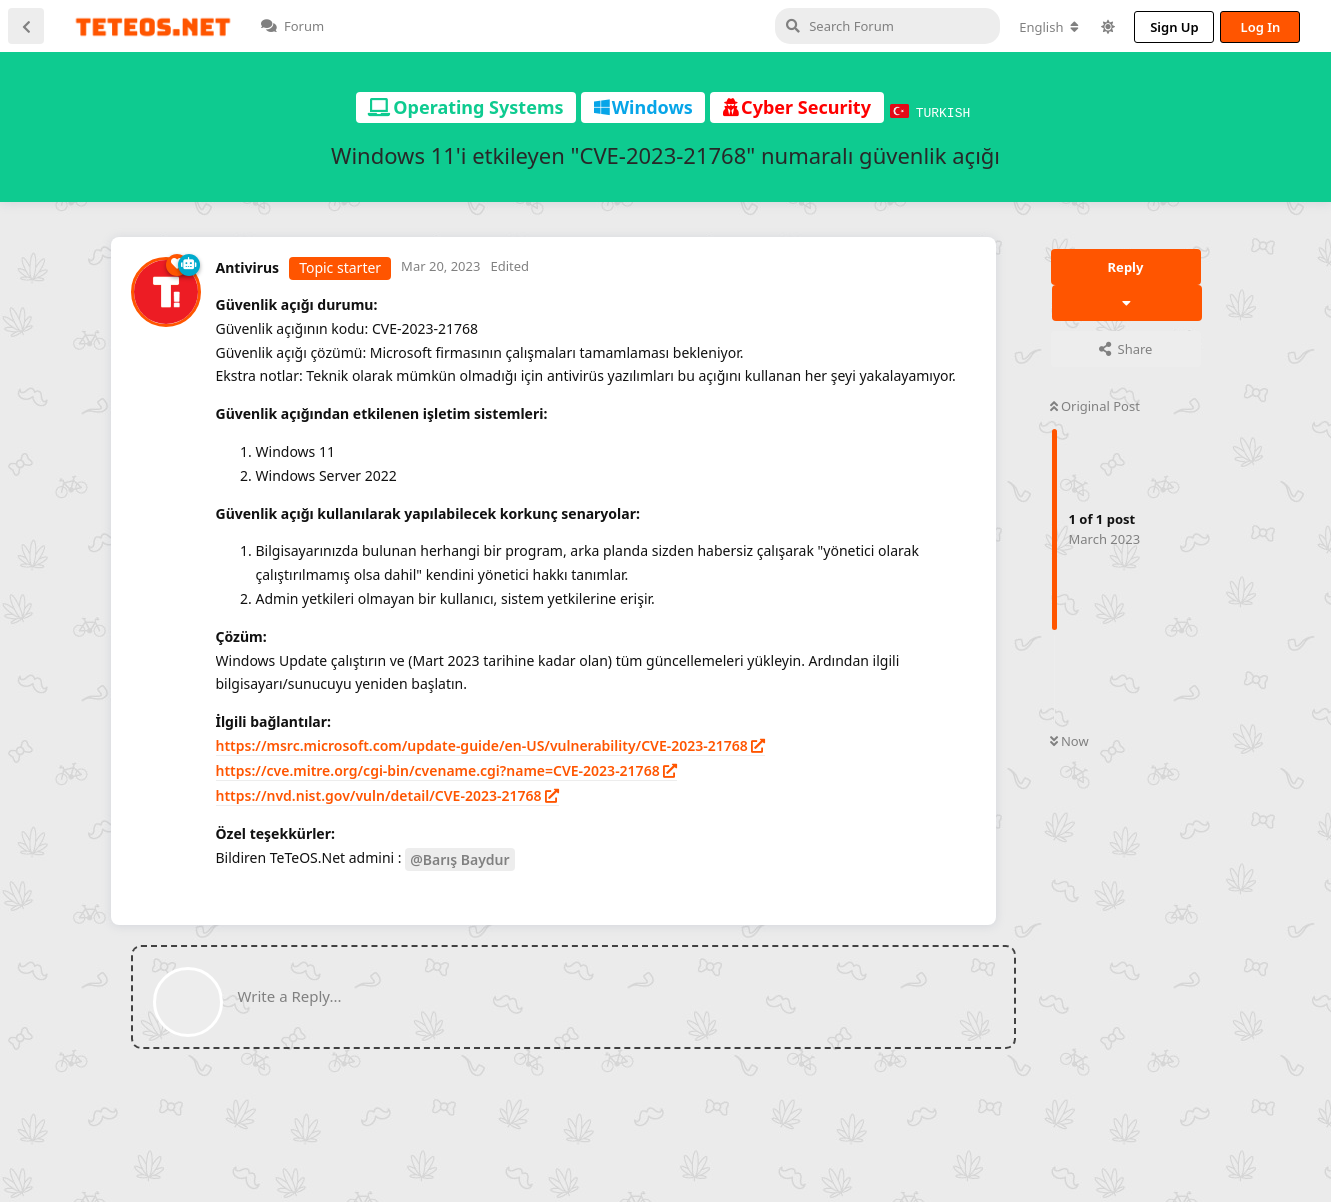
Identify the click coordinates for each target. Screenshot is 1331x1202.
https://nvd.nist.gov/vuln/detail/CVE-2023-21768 (379, 794)
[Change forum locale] (949, 27)
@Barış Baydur (459, 858)
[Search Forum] (787, 26)
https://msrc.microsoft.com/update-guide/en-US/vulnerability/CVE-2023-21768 (482, 744)
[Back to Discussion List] (26, 26)
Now (1069, 740)
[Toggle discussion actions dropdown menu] (1127, 302)
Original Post (1095, 405)
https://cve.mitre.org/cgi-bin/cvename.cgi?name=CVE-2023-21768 (438, 769)
